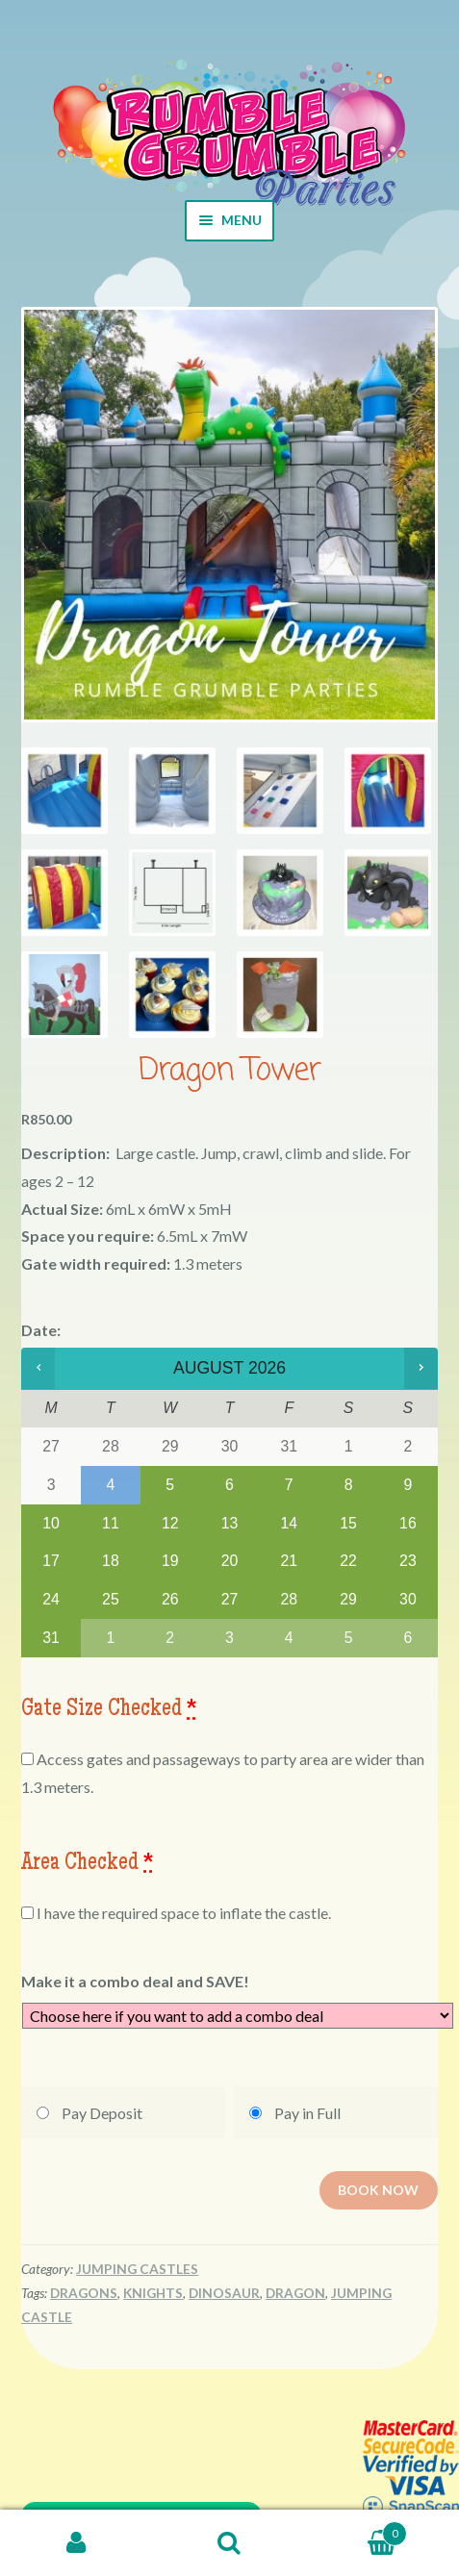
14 (288, 1523)
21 (288, 1561)
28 (288, 1599)
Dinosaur (224, 2293)
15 (348, 1523)
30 (408, 1599)
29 (348, 1599)
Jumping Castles (137, 2268)
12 (170, 1523)
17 (51, 1561)
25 (110, 1599)
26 (170, 1599)
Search (229, 2543)
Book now (378, 2187)
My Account (76, 2543)
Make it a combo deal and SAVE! (135, 1981)
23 (408, 1561)
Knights (153, 2293)
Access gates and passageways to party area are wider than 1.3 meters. (222, 1773)
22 (348, 1561)
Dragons (83, 2293)
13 (230, 1523)
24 (51, 1599)
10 (51, 1523)
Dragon (295, 2293)
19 (170, 1561)
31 (51, 1637)
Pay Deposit (102, 2113)
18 (110, 1561)
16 (408, 1523)
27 (230, 1599)
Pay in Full (307, 2113)
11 (110, 1523)
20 (230, 1561)
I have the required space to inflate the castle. (176, 1913)
